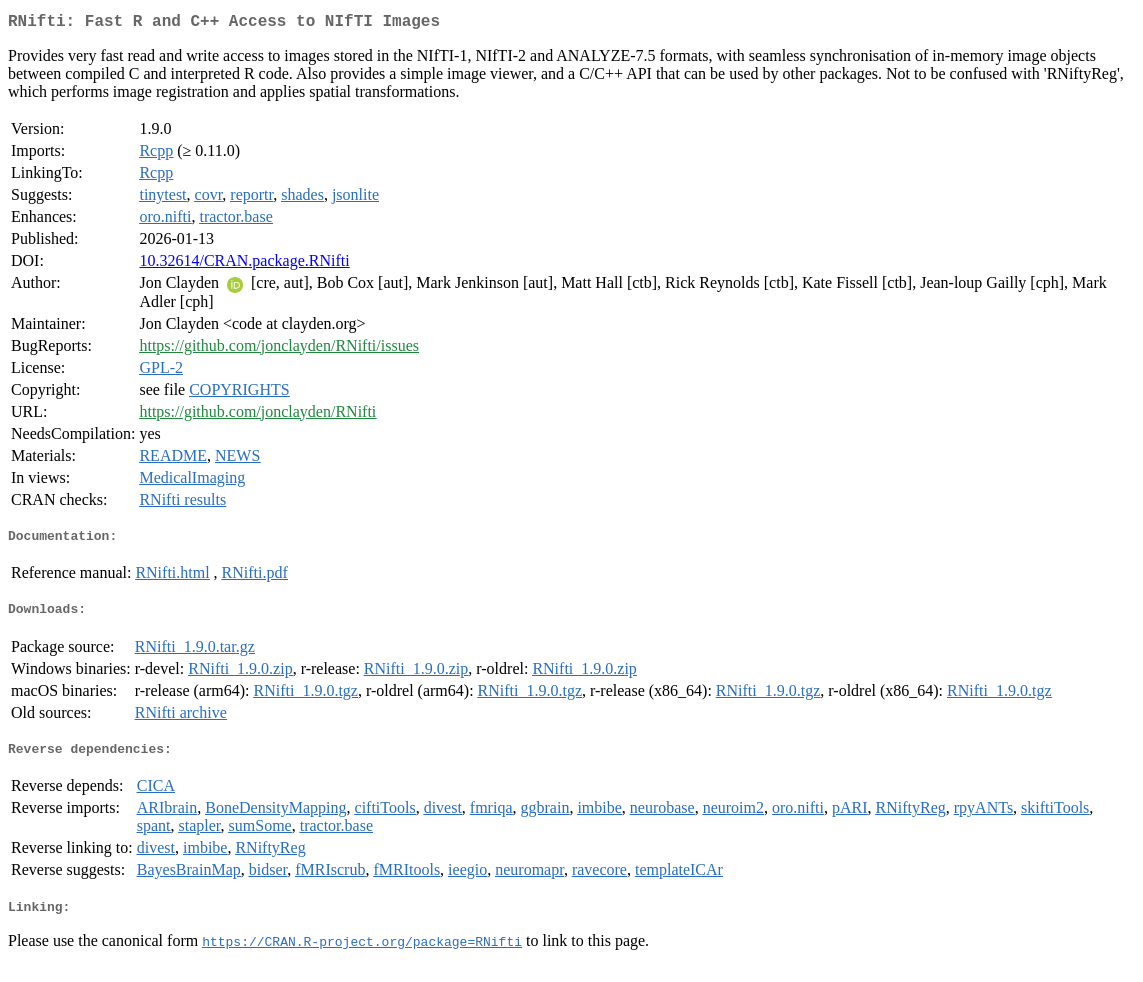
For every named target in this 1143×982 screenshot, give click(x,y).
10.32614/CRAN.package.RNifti (244, 264)
